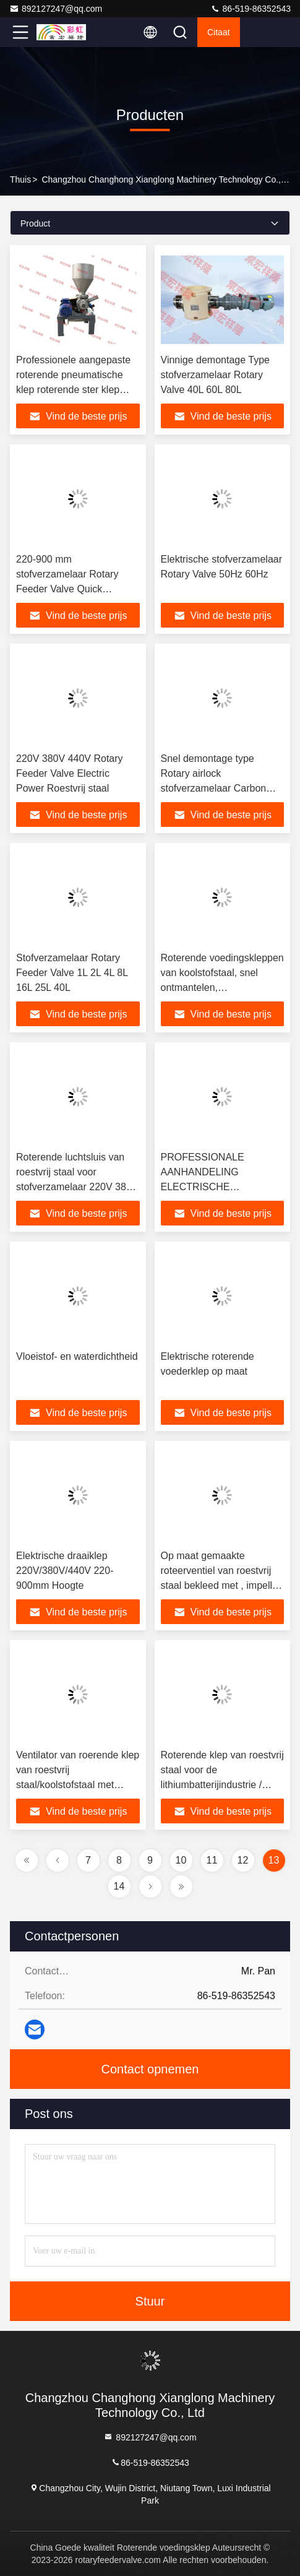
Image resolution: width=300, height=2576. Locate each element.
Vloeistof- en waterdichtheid (77, 1356)
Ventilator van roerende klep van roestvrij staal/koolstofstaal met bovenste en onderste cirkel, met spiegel (77, 1785)
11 (212, 1860)
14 (119, 1886)
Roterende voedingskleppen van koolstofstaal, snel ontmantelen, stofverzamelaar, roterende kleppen (222, 987)
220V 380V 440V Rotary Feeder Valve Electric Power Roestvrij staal (69, 773)
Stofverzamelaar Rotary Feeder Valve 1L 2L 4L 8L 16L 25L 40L (72, 973)
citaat (218, 32)
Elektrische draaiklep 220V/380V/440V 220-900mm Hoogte (64, 1570)
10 (181, 1860)
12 (243, 1860)
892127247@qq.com (55, 9)
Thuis (20, 179)
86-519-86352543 (250, 9)
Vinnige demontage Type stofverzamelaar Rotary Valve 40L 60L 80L (215, 375)
